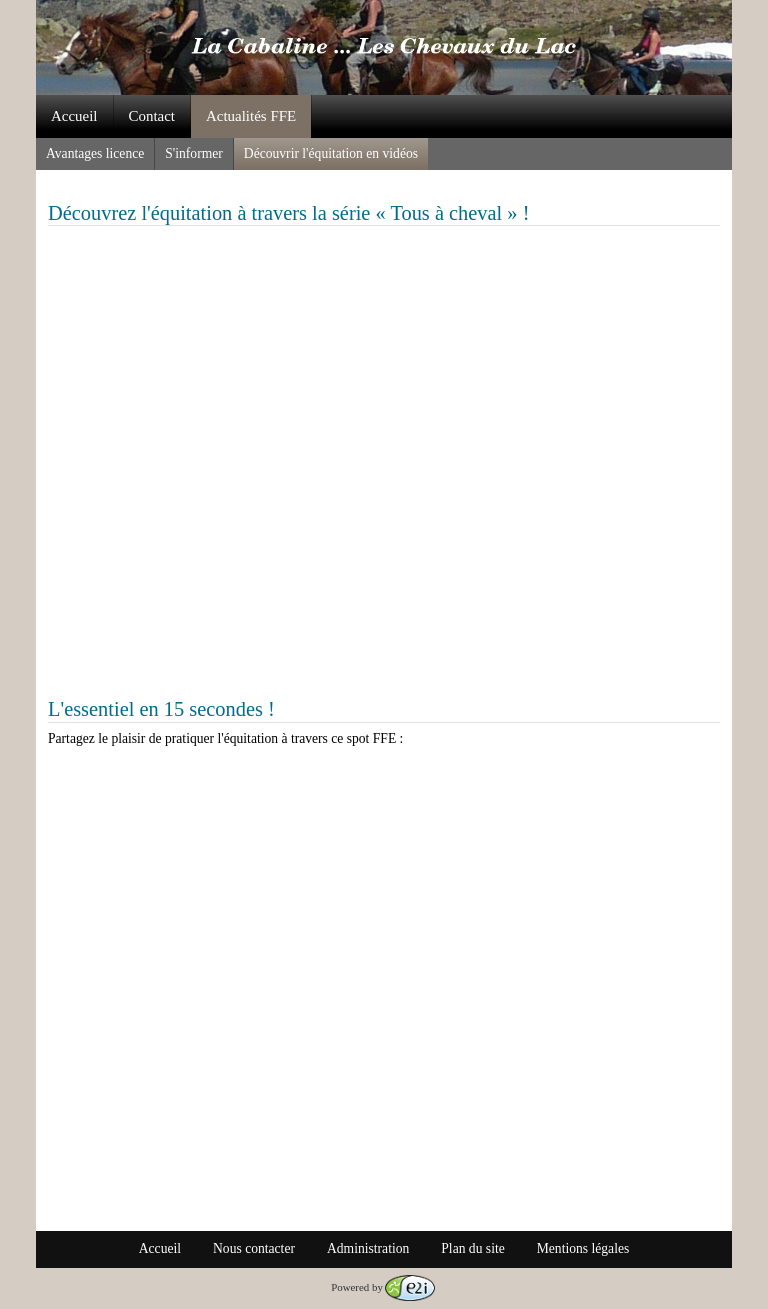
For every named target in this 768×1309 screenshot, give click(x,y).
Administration (368, 1248)
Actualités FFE (251, 116)
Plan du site (472, 1248)
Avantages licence (95, 153)
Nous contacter (254, 1248)
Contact (152, 116)
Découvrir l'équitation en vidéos (331, 153)
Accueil (74, 116)
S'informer (194, 153)
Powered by (383, 1287)
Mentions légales (583, 1248)
